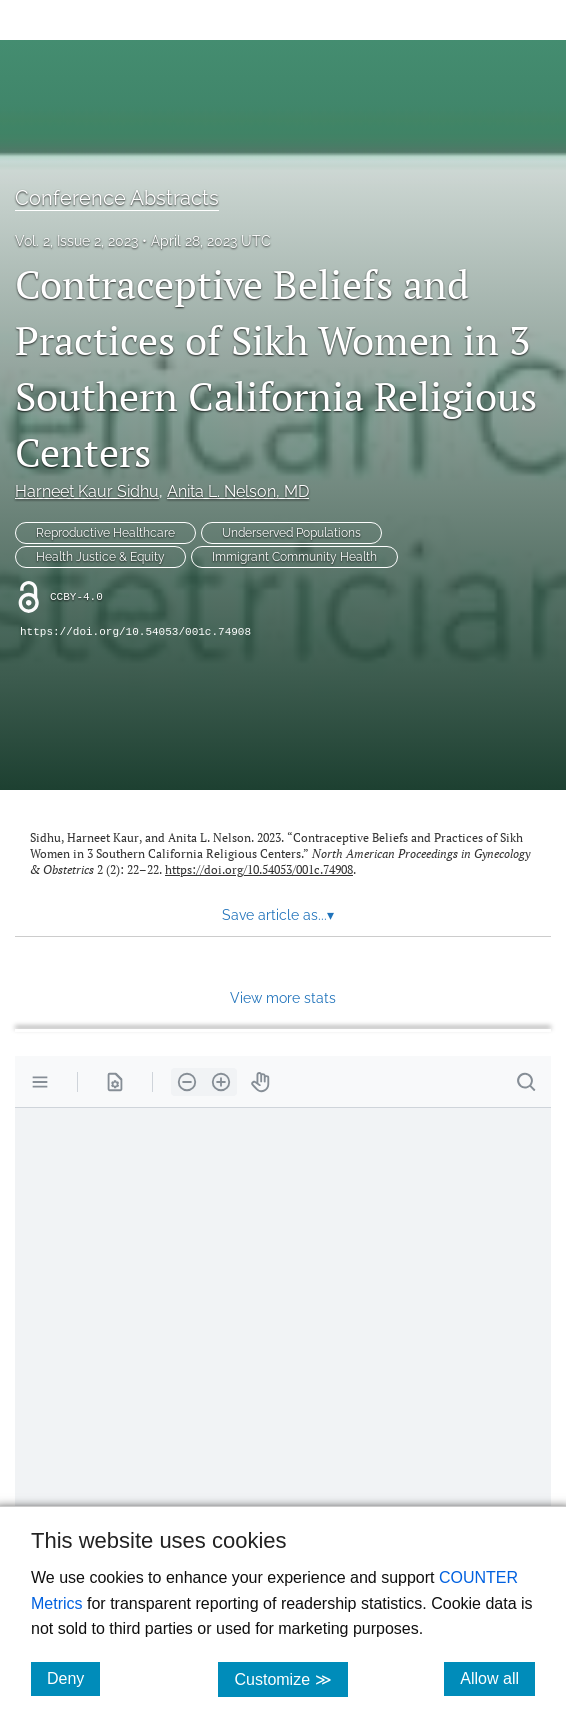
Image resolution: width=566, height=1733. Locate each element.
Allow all (497, 1678)
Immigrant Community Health (294, 557)
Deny (73, 1678)
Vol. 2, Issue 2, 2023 (76, 241)
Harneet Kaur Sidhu (87, 491)
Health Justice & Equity (100, 557)
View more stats (283, 997)
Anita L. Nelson (238, 491)
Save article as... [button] (278, 915)
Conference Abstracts (117, 198)
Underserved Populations (291, 533)
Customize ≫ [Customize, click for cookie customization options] (290, 1678)
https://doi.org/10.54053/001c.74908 (135, 632)
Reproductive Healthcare (105, 533)
